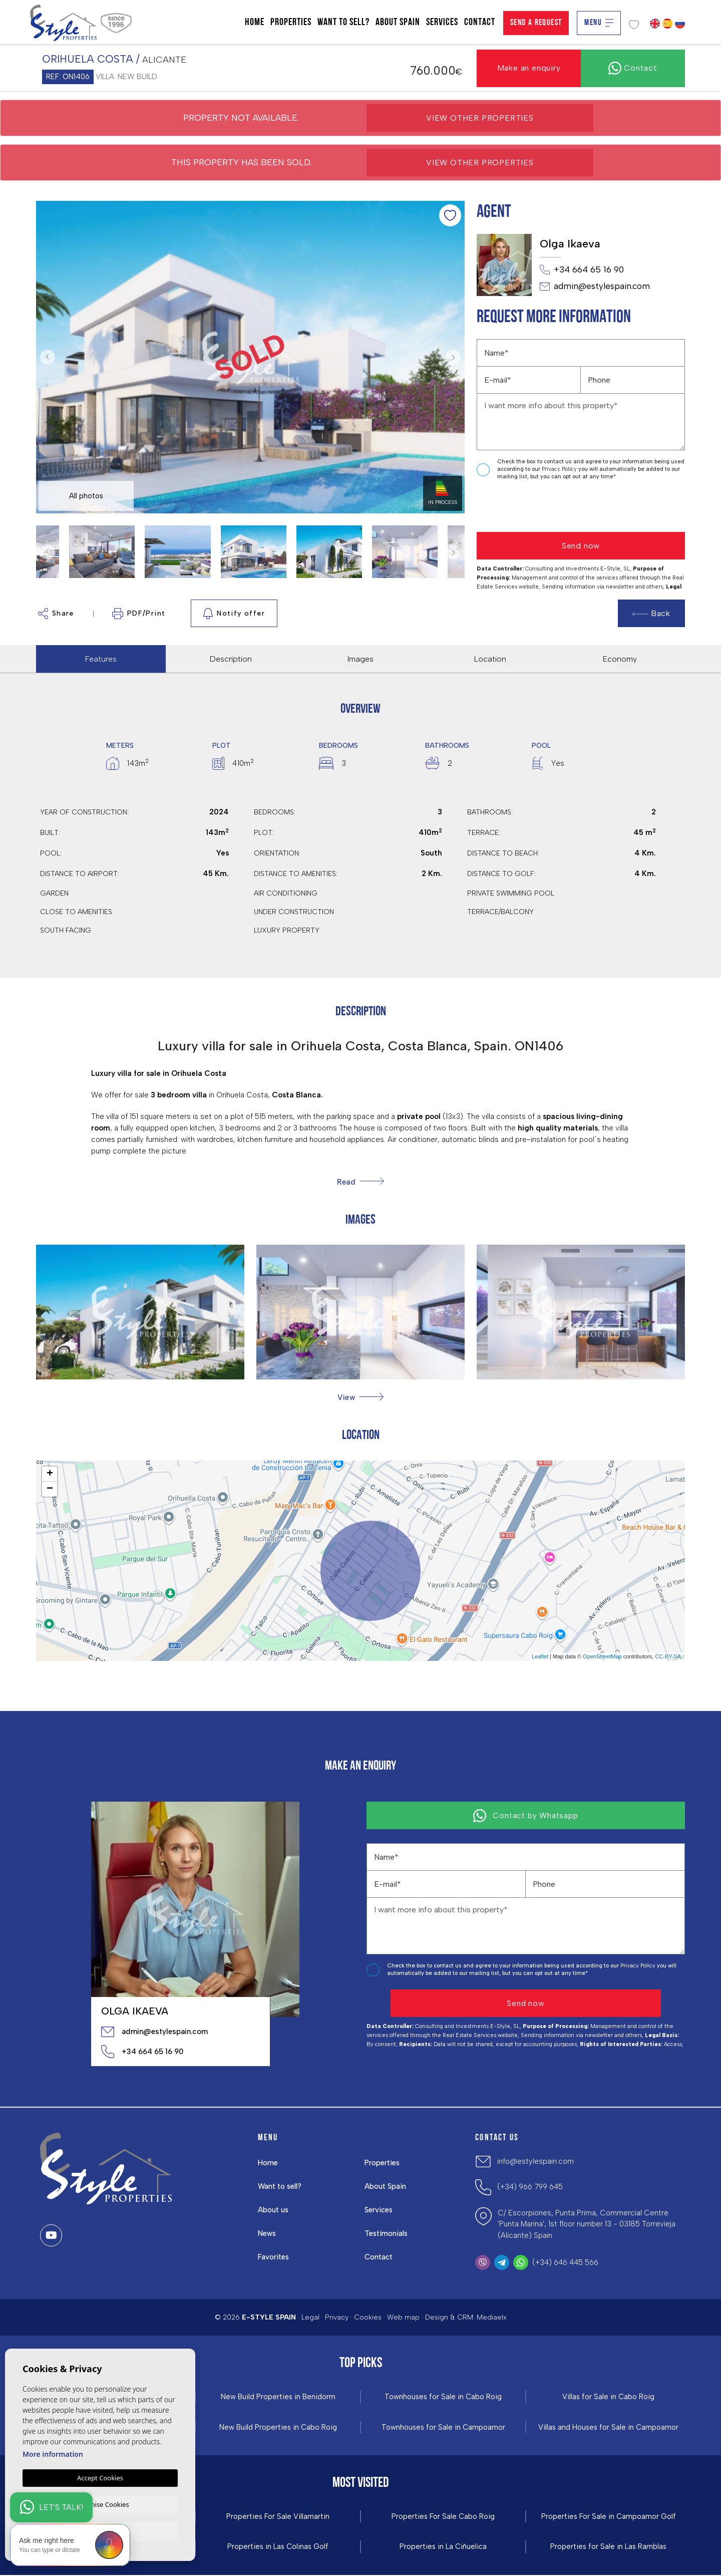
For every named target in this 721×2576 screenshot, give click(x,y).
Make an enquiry (529, 68)
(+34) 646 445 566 (565, 2262)
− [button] (50, 1489)
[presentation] (530, 506)
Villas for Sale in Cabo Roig (608, 2397)
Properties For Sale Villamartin (277, 2517)
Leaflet (540, 1656)
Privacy (336, 2317)
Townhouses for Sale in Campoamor (443, 2427)
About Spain (398, 23)
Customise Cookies (100, 2503)
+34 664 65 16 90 (582, 269)
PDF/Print (139, 613)
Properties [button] (290, 23)
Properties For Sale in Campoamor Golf (608, 2517)
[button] (360, 1397)
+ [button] (50, 1474)
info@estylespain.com (535, 2161)
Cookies (368, 2317)
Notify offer (234, 613)
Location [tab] (490, 659)
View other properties (480, 118)
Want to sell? (343, 23)
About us (274, 2209)
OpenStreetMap (602, 1656)
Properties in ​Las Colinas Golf (278, 2547)
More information (53, 2453)
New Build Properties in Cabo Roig (278, 2427)
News (267, 2233)
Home (254, 23)
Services (442, 23)
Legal (310, 2317)
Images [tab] (360, 659)
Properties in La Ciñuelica (443, 2547)
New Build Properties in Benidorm (278, 2397)
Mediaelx (492, 2317)
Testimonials (387, 2233)
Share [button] (56, 613)
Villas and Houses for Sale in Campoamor (608, 2427)
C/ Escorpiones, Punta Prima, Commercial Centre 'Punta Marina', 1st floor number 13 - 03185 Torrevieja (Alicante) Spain (586, 2224)
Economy (620, 659)
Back (651, 613)
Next (455, 357)
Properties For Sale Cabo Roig (443, 2517)
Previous (46, 357)
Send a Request (536, 23)
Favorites (274, 2256)
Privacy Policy (560, 469)
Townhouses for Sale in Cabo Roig (443, 2397)
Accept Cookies (100, 2476)
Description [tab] (231, 659)
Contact (479, 23)
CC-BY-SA (668, 1656)
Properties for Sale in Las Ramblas (608, 2547)
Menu (598, 23)
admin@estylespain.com (595, 286)
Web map (403, 2317)
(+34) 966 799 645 (530, 2186)
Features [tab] (101, 659)
